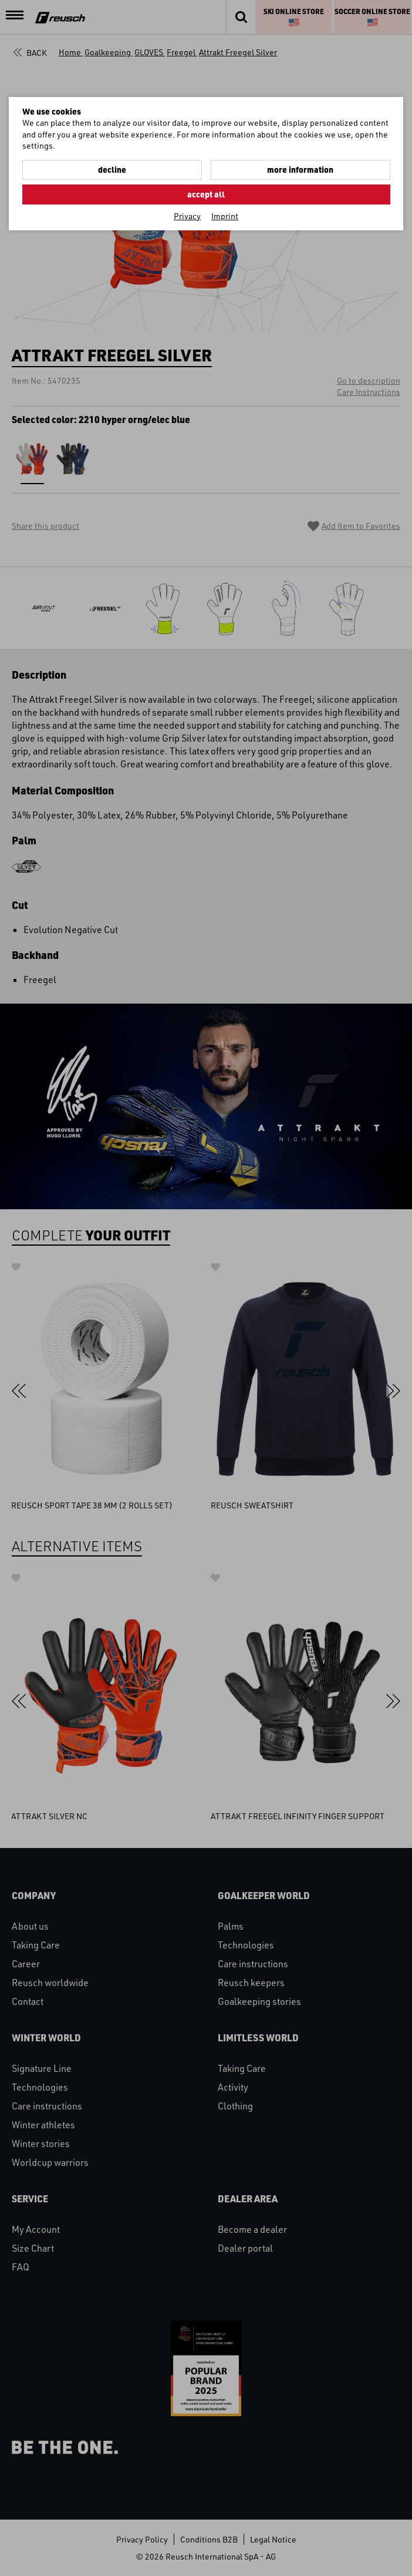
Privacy (187, 216)
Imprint (224, 216)
